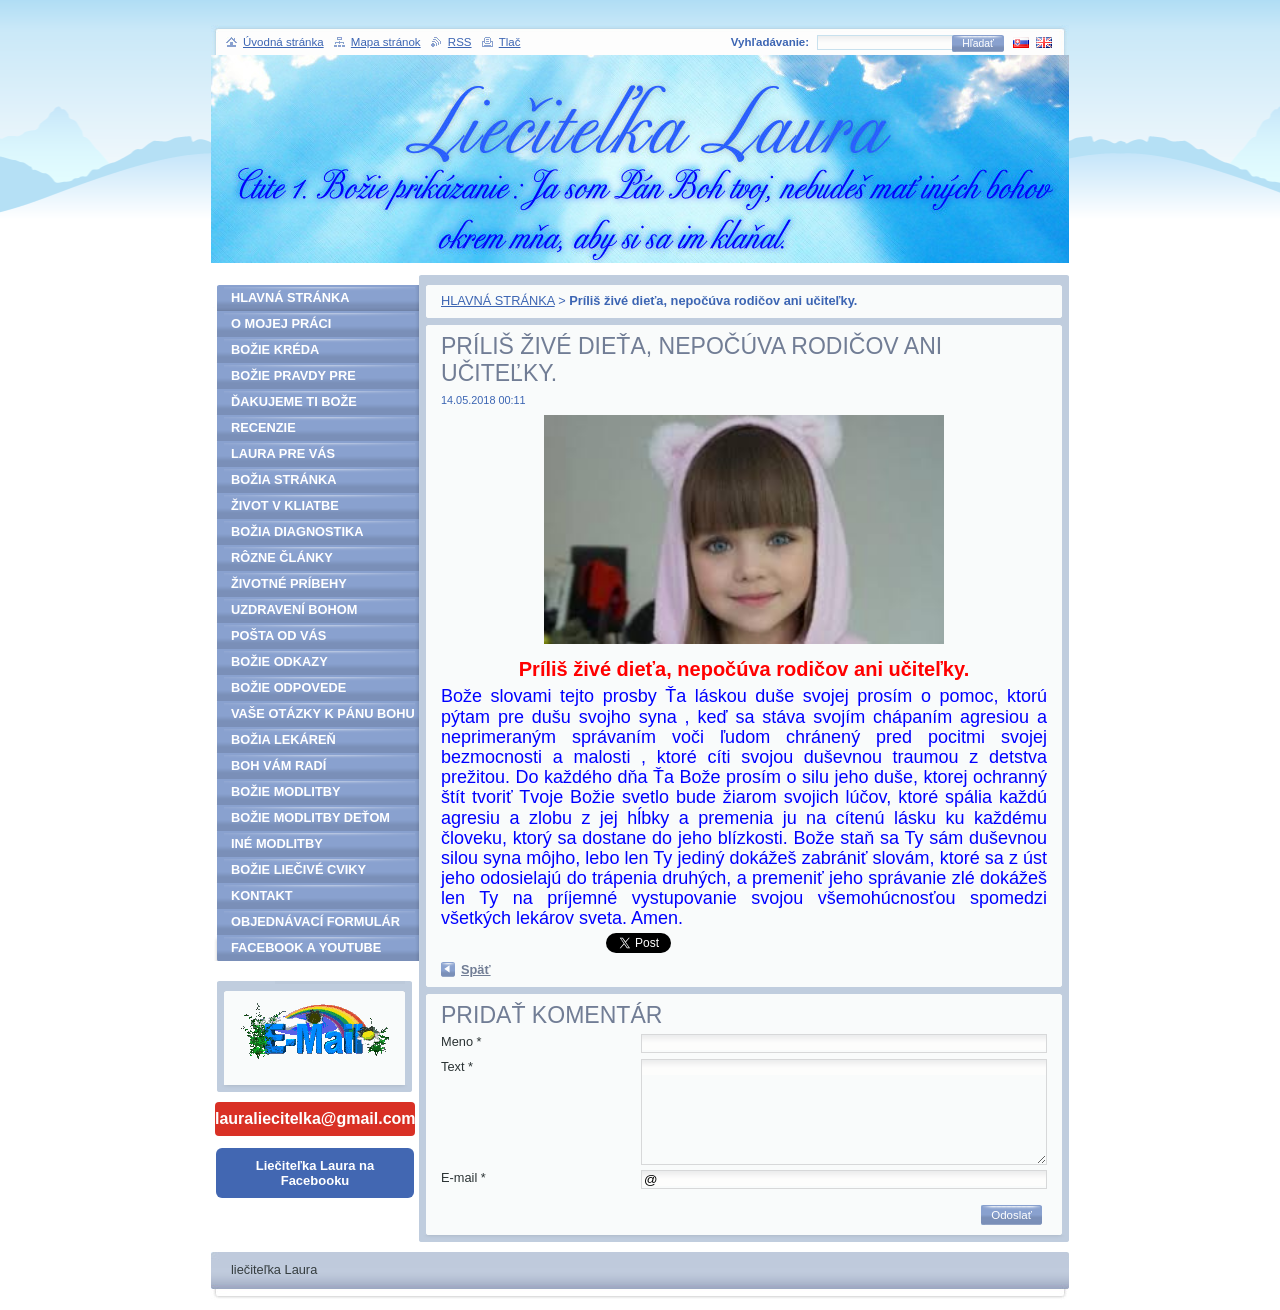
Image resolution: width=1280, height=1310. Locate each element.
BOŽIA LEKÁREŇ (283, 739)
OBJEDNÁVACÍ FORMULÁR (315, 921)
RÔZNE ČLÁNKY (282, 557)
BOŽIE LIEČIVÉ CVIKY (298, 869)
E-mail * (463, 1177)
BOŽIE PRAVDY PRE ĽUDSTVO (293, 378)
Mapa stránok (386, 42)
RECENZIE (263, 427)
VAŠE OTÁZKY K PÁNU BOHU (323, 713)
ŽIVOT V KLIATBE (285, 505)
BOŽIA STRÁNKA (283, 479)
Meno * (461, 1041)
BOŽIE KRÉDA (275, 349)
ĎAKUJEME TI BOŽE (294, 401)
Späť (476, 969)
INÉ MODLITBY (277, 843)
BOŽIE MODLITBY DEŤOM (310, 817)
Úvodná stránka (283, 42)
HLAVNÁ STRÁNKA (498, 300)
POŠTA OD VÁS (278, 635)
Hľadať (978, 43)
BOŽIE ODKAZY (279, 661)
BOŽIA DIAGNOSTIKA (297, 531)
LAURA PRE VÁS (283, 453)
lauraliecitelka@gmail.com (315, 1118)
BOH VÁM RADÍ (278, 765)
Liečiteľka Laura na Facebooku (315, 1173)
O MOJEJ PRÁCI (281, 323)
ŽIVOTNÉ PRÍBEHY (289, 583)
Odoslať (1011, 1215)
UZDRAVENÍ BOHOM (294, 609)
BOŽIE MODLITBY (285, 791)
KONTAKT (262, 895)
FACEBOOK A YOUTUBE (306, 947)
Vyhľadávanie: (770, 42)
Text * (457, 1066)
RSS (460, 42)
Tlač (510, 42)
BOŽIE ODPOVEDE (288, 687)
